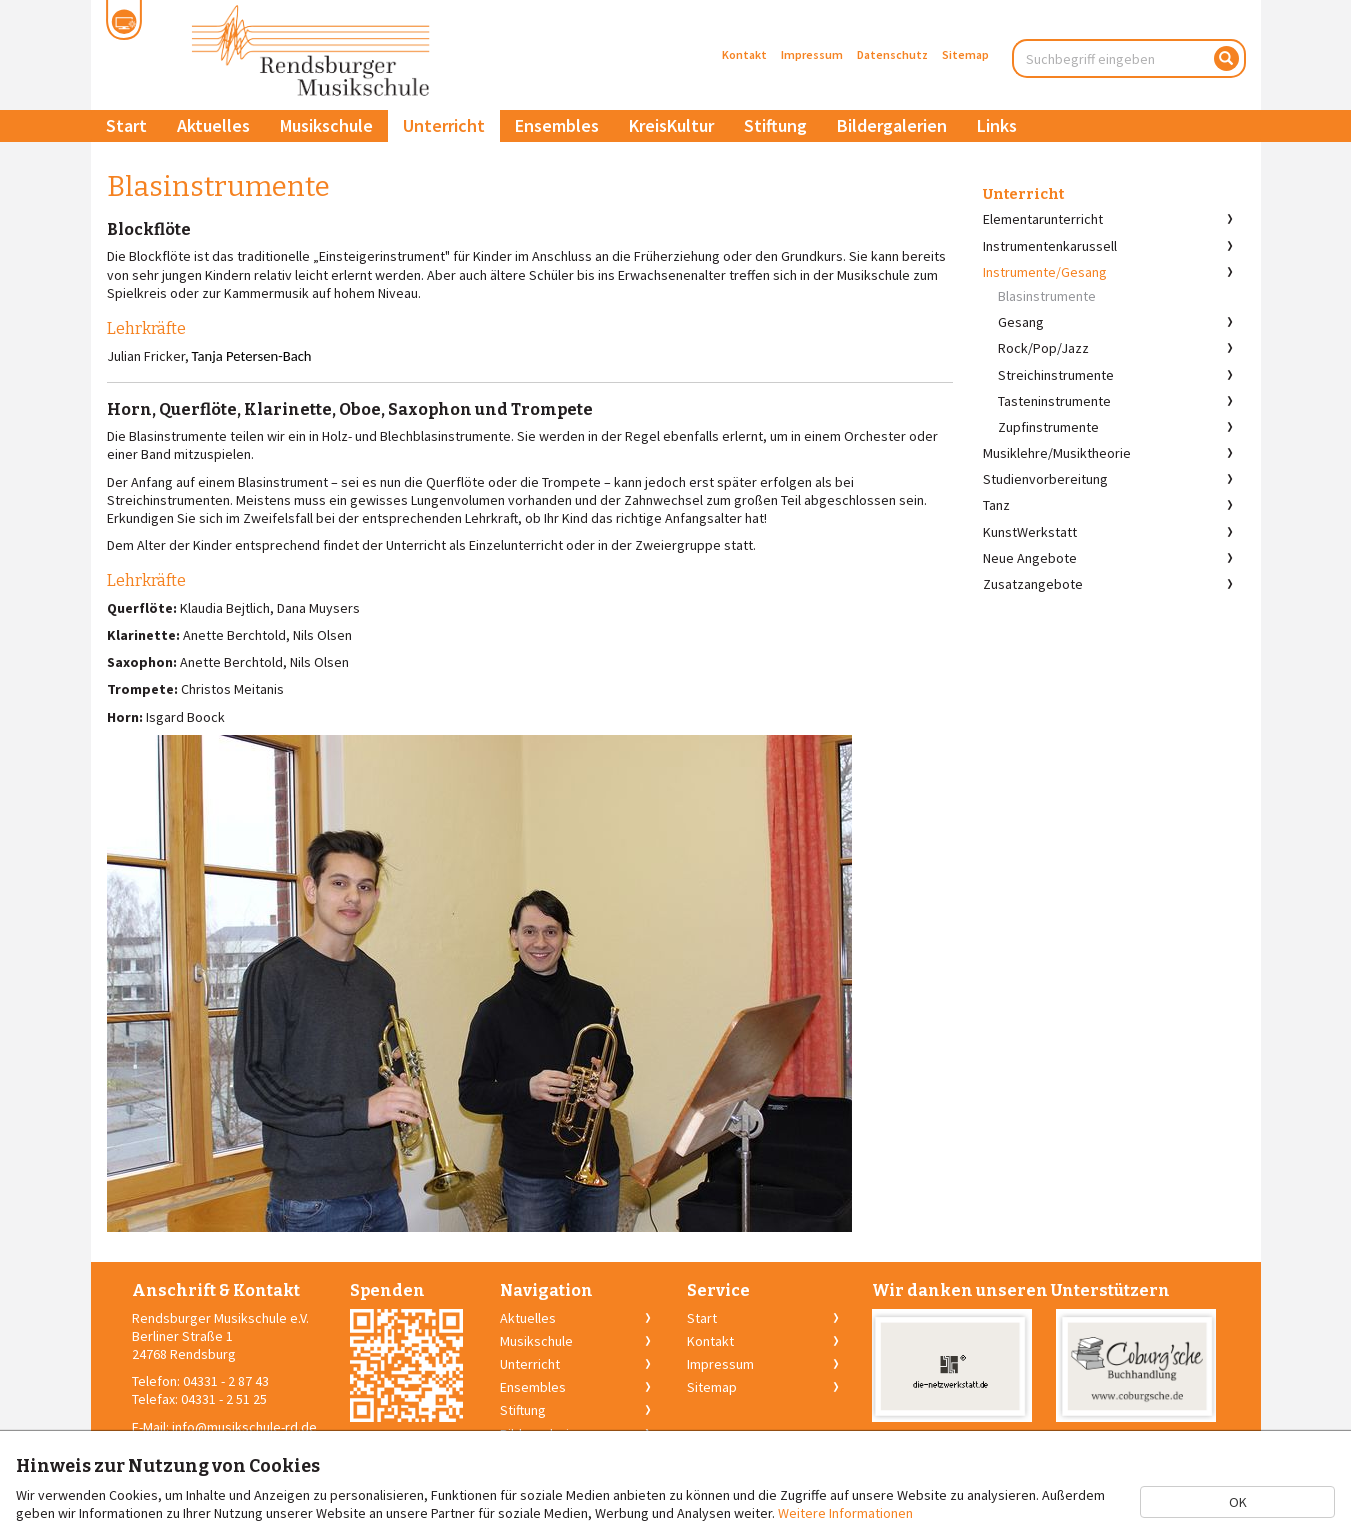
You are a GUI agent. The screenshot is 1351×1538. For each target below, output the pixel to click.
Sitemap (965, 54)
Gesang (1021, 322)
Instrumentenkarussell (1050, 246)
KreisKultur (671, 125)
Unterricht (444, 125)
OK (1238, 1502)
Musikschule (326, 125)
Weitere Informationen (845, 1513)
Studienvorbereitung (1045, 479)
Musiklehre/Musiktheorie (1057, 453)
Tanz (996, 505)
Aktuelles (213, 125)
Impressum (812, 54)
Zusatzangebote (1033, 584)
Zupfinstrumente (1048, 427)
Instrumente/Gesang (1045, 272)
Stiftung (775, 125)
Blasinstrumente (1047, 296)
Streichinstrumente (1056, 375)
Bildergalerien (892, 125)
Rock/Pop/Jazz (1043, 348)
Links (997, 125)
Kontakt (744, 54)
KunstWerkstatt (1030, 532)
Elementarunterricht (1043, 219)
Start (126, 125)
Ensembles (557, 125)
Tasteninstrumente (1054, 401)
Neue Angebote (1030, 558)
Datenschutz (892, 54)
